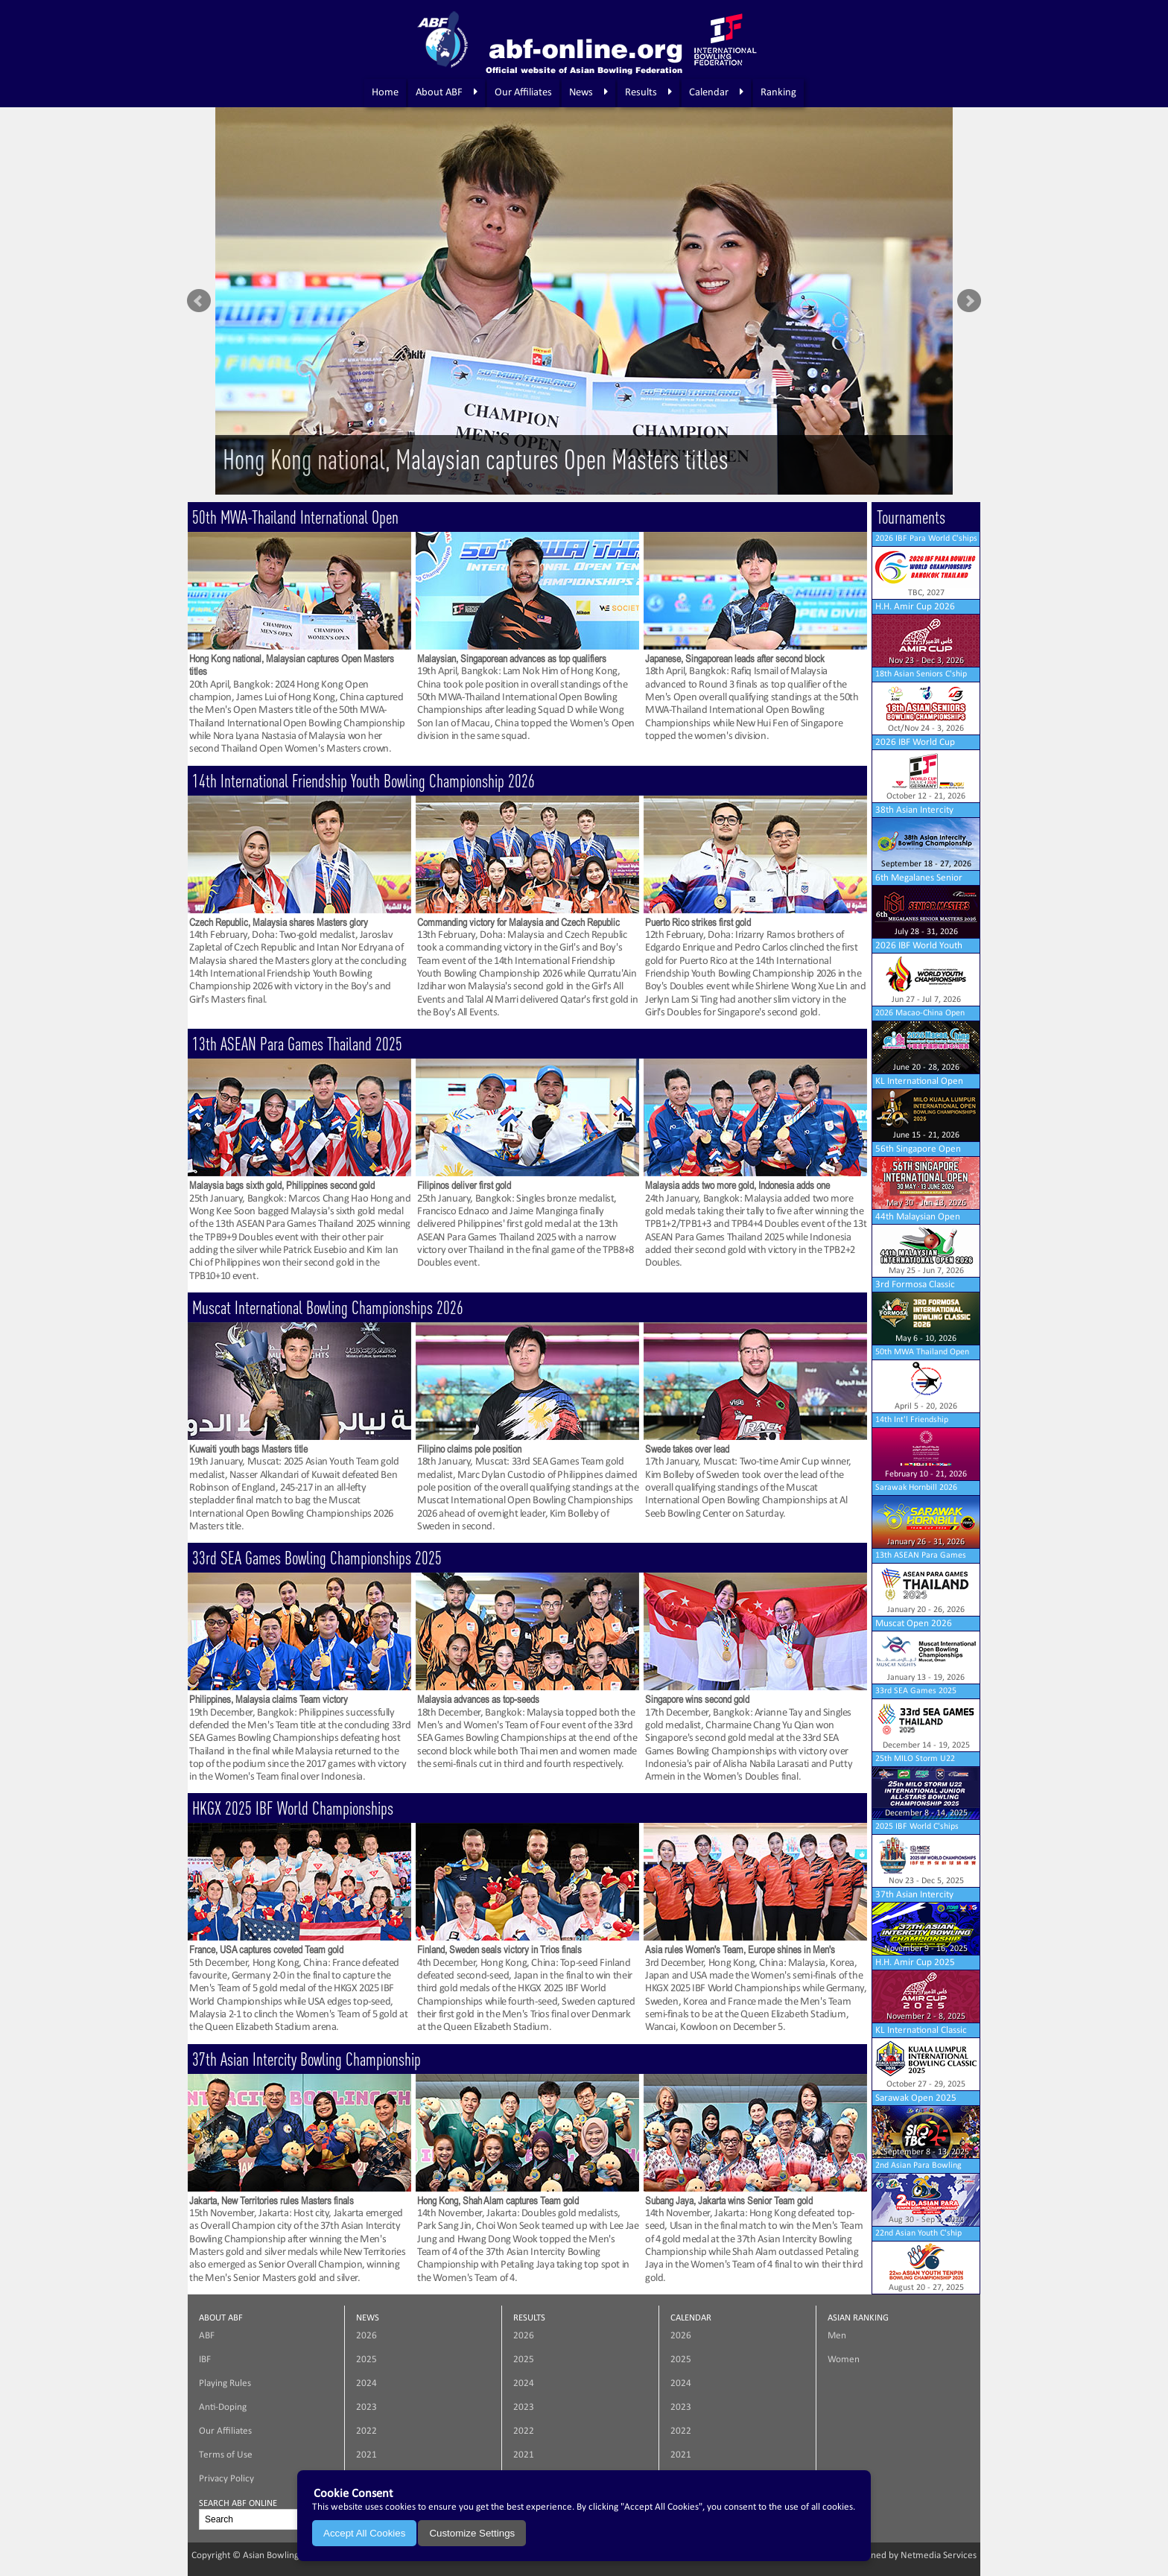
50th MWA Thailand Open (922, 1352)
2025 (366, 2359)
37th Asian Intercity (914, 1895)
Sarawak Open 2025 (915, 2098)
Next (969, 301)
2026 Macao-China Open (920, 1013)
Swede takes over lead (687, 1449)
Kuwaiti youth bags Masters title (248, 1449)
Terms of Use (226, 2455)
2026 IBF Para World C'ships (926, 538)
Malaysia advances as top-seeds (478, 1699)
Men (837, 2336)
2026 (366, 2336)
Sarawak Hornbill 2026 (916, 1487)
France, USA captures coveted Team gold (266, 1949)
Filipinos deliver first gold (464, 1185)
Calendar (716, 92)
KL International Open (919, 1081)
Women (844, 2359)
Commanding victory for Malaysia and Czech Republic (518, 922)
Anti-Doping (223, 2407)
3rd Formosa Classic (915, 1284)
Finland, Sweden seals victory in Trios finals (499, 1949)
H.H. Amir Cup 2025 (915, 1962)
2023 (366, 2407)
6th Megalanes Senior (918, 878)
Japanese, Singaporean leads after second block (735, 658)
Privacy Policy (226, 2479)
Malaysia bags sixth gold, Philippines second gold (282, 1185)
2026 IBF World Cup (915, 742)
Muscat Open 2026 (913, 1623)
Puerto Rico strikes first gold (698, 922)
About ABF (446, 92)
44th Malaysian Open (917, 1217)
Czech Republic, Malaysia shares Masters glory (278, 922)
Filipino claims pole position (469, 1449)
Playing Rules (225, 2383)
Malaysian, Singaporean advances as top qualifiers (511, 658)
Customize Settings (472, 2533)
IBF (205, 2359)
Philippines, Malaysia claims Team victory (268, 1699)
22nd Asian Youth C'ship (918, 2233)
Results (648, 92)
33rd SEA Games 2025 (915, 1691)
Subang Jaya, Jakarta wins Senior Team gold (729, 2201)
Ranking (778, 92)
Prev (199, 301)
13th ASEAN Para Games (920, 1555)
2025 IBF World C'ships (917, 1826)
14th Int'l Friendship (911, 1419)
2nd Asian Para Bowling (918, 2165)
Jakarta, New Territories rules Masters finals (271, 2201)
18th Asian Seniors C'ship (921, 674)
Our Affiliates (523, 92)
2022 (366, 2431)
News (588, 92)
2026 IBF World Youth (918, 946)
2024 (366, 2383)
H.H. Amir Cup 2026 (915, 607)
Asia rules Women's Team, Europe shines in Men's (740, 1949)
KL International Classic (921, 2030)
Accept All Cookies (364, 2533)
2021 (366, 2455)
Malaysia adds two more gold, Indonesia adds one (737, 1185)
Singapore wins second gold (697, 1699)
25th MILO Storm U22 (915, 1758)
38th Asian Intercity (914, 810)
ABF (207, 2336)
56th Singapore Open (918, 1149)
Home (385, 92)
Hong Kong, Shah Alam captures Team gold (498, 2201)
